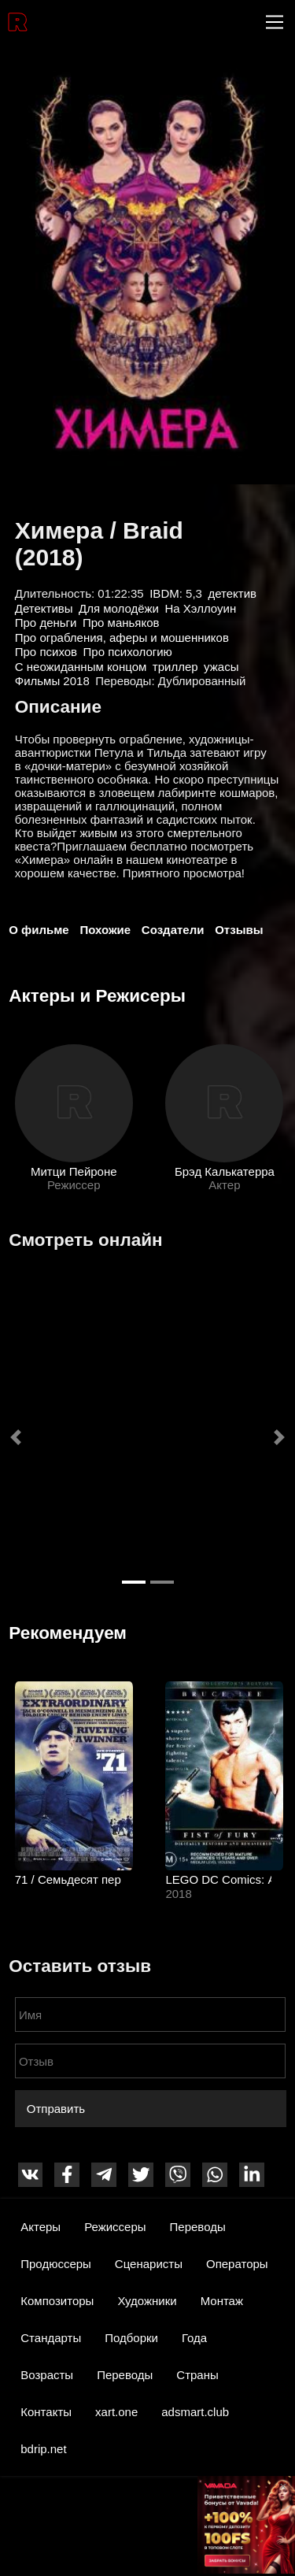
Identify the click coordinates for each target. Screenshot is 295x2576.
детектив (232, 593)
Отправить (56, 2108)
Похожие (105, 929)
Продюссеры (55, 2263)
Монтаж (222, 2300)
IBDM (164, 593)
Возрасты (46, 2374)
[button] (15, 1437)
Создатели (173, 929)
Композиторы (57, 2300)
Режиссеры (115, 2226)
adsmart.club (195, 2411)
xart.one (116, 2411)
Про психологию (127, 651)
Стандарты (50, 2337)
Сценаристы (149, 2263)
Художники (146, 2300)
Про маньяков (121, 622)
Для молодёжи (119, 608)
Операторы (237, 2263)
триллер (175, 666)
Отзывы (239, 929)
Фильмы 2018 (52, 681)
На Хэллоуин (201, 608)
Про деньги (46, 622)
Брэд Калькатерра (224, 1171)
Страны (197, 2374)
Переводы (198, 2226)
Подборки (131, 2337)
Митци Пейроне (74, 1171)
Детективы (44, 608)
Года (194, 2337)
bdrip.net (43, 2449)
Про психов (46, 651)
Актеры (40, 2226)
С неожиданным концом (81, 666)
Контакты (46, 2411)
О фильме (38, 929)
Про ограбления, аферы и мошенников (122, 637)
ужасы (221, 666)
